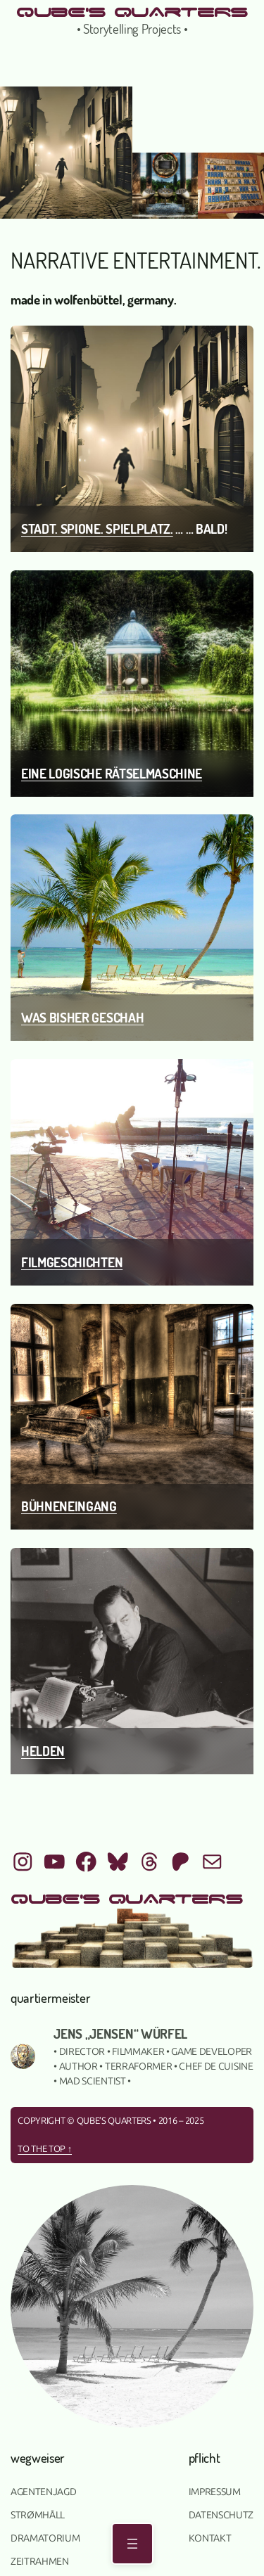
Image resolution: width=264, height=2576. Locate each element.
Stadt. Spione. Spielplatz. (97, 528)
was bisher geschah (82, 1017)
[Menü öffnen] (132, 2544)
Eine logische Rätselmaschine (111, 773)
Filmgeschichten (71, 1262)
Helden (43, 1751)
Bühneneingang (69, 1506)
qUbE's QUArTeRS (132, 11)
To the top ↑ (45, 2149)
